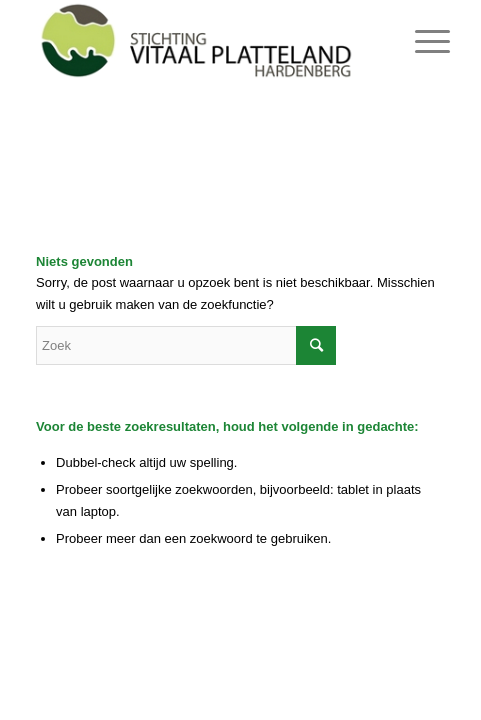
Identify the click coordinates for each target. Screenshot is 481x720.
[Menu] (417, 42)
